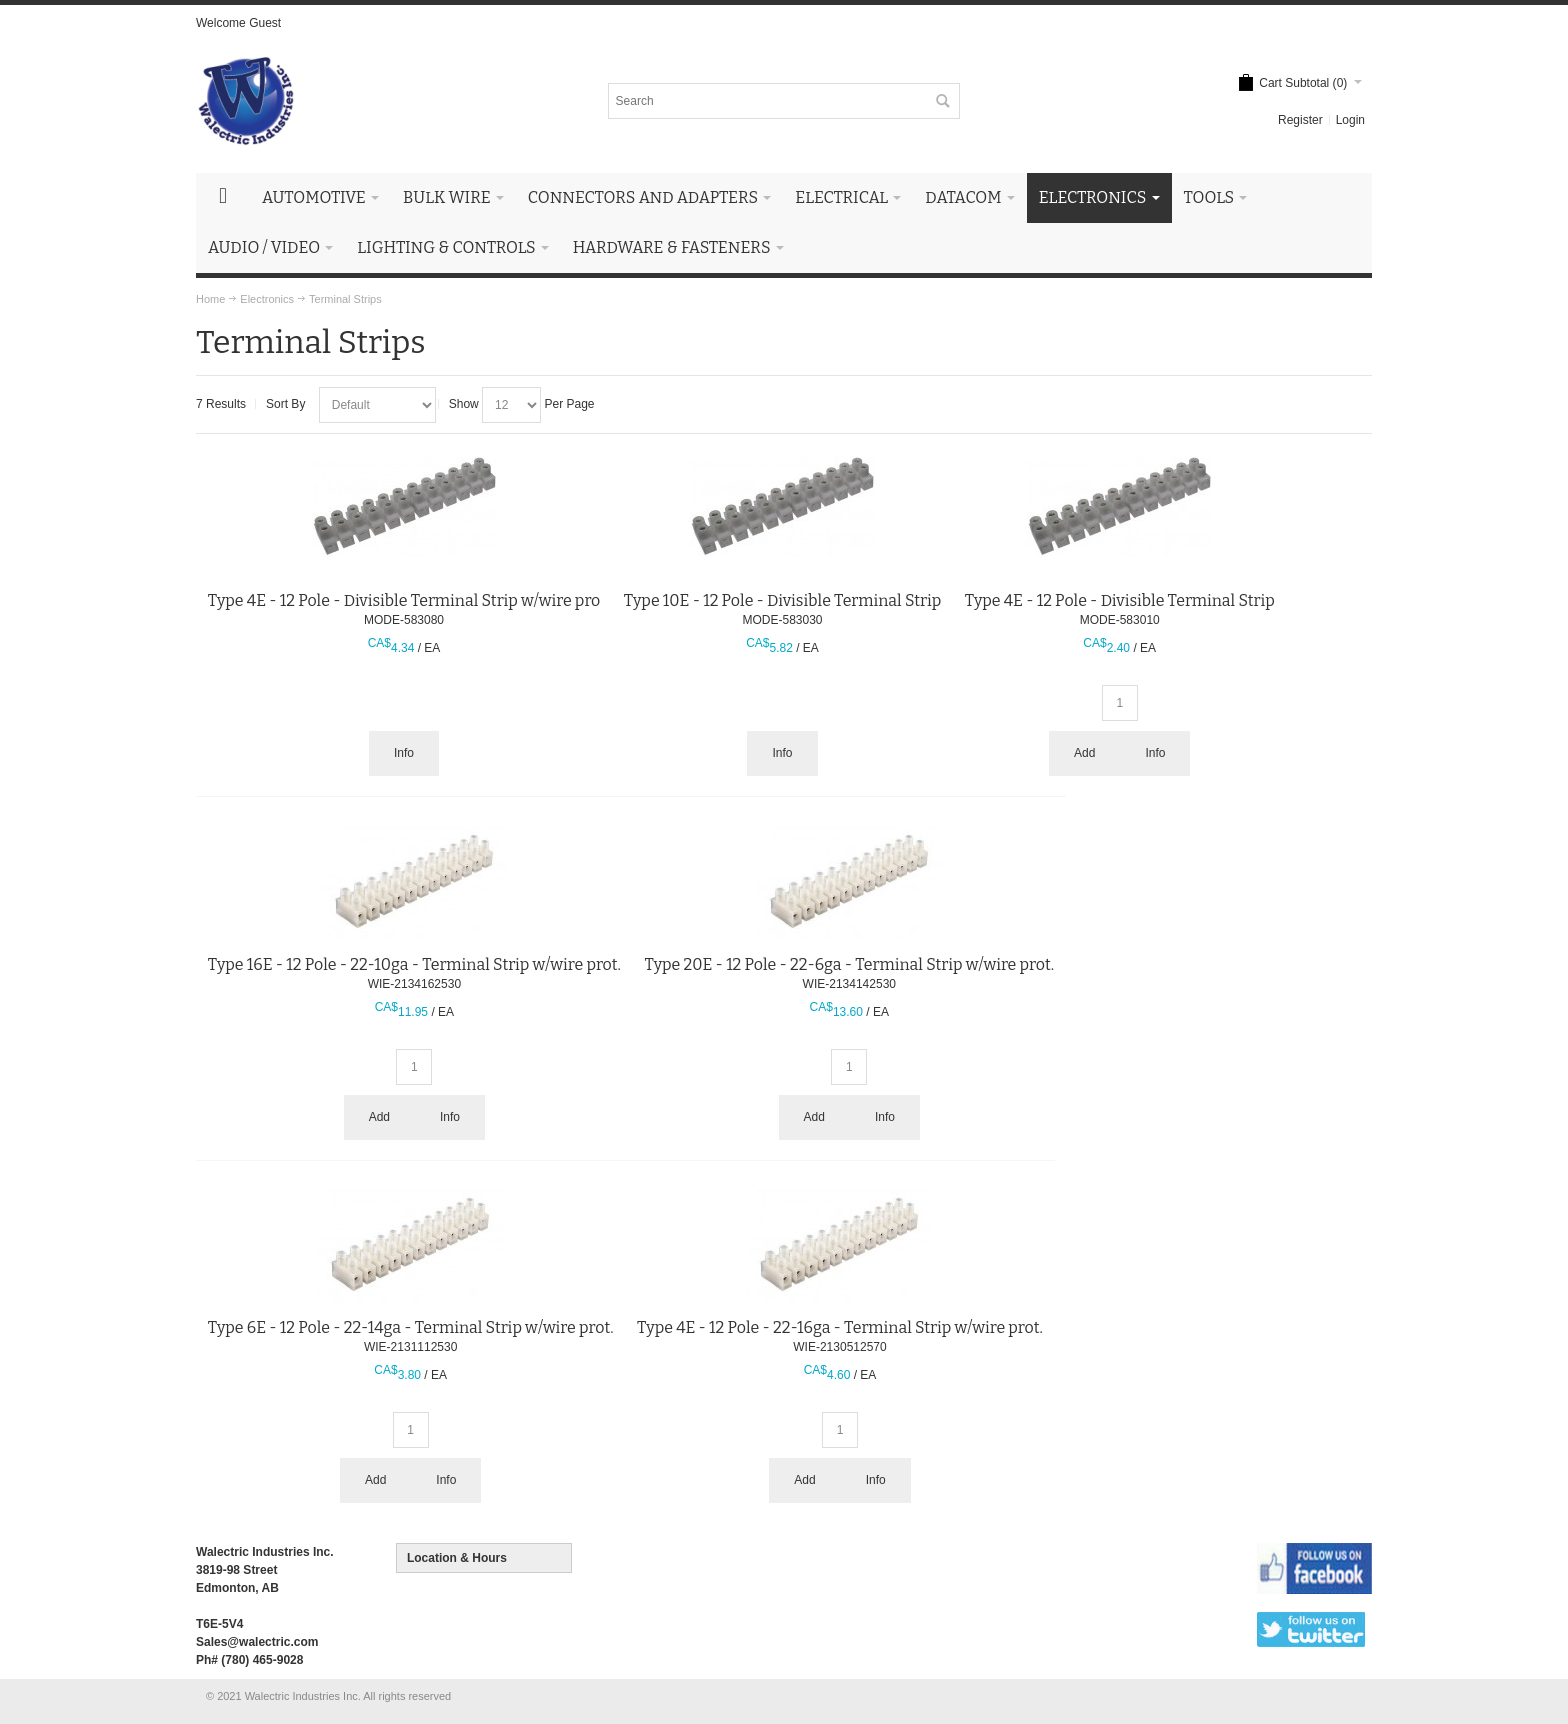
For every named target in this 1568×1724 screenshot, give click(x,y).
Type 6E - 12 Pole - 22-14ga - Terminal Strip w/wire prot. (411, 1327)
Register (1300, 120)
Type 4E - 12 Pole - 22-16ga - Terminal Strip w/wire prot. (840, 1327)
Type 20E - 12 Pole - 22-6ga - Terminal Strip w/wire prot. (849, 964)
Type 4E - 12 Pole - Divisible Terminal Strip (1120, 600)
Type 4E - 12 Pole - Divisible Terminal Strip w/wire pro (404, 600)
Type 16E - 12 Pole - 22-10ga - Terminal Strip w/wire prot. (414, 964)
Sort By (285, 404)
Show (464, 404)
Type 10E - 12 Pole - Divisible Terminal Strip (782, 600)
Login (1350, 120)
